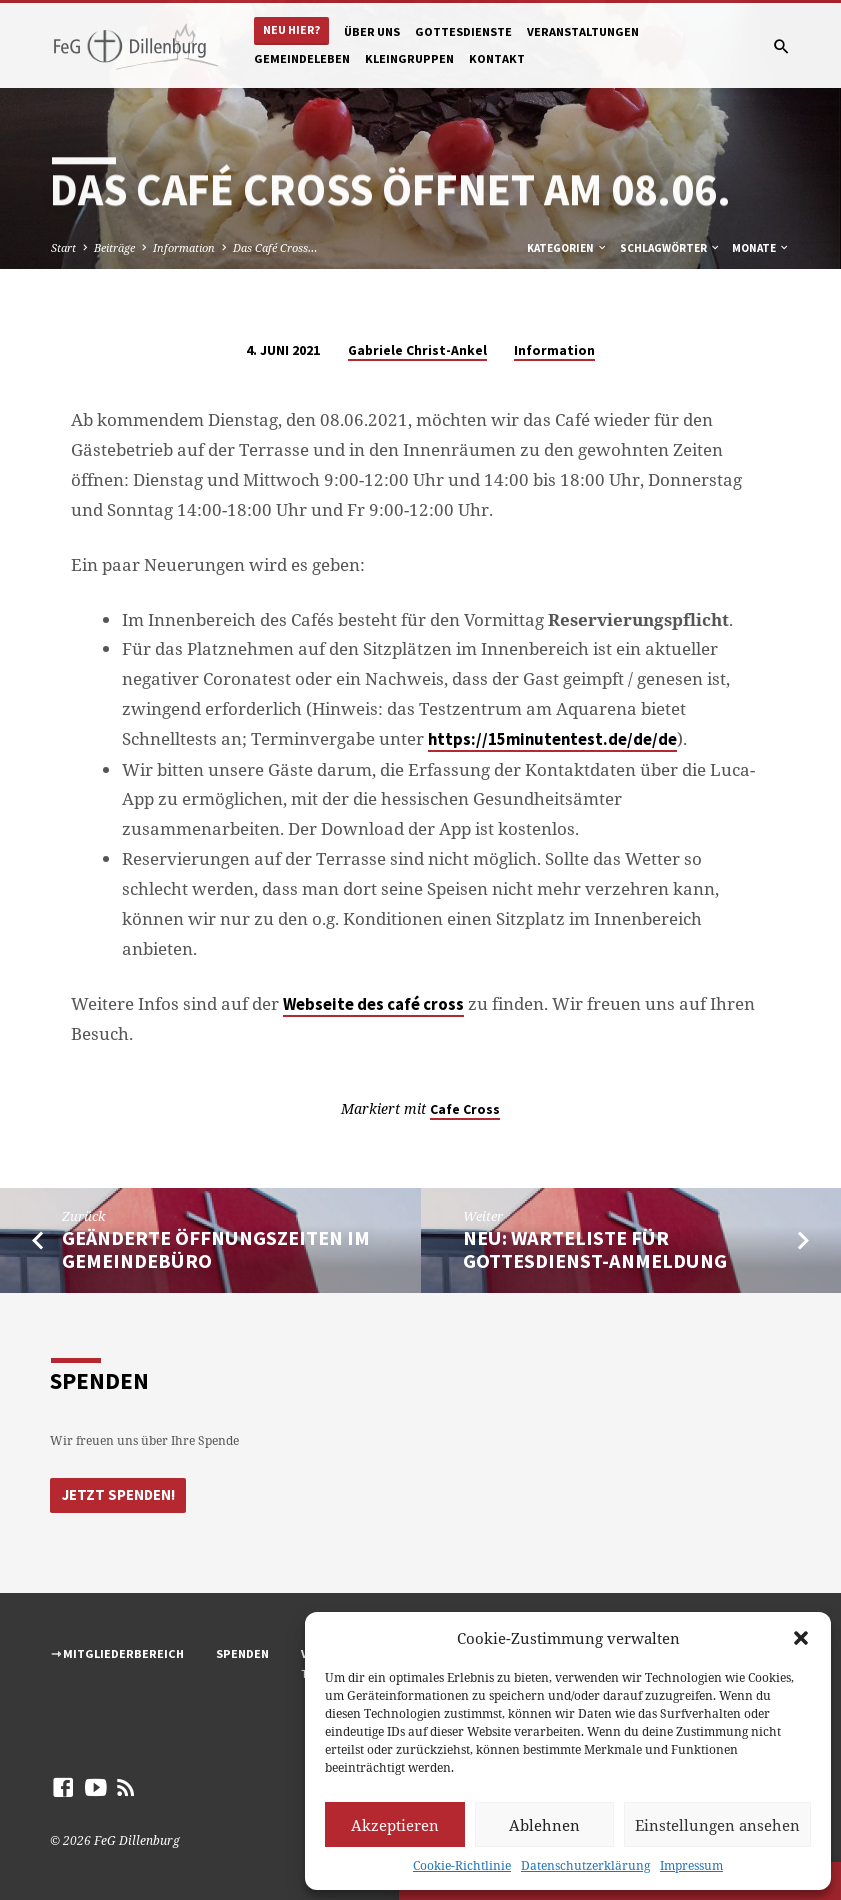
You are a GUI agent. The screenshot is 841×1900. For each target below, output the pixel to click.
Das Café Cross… (275, 247)
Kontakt (497, 58)
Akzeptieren (395, 1825)
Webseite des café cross (373, 1004)
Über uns (372, 31)
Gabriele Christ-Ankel (417, 350)
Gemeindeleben (302, 58)
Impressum (691, 1865)
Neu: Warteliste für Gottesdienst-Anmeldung (595, 1249)
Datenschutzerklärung (585, 1865)
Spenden (242, 1653)
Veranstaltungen (583, 31)
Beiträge (114, 247)
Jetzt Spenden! (116, 1494)
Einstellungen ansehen (717, 1825)
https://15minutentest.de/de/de (552, 739)
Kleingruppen (409, 58)
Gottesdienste (463, 31)
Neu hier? (291, 29)
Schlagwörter (670, 248)
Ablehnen (544, 1825)
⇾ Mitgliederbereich (117, 1653)
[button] (801, 1638)
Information (184, 247)
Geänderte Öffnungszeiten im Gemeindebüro (216, 1249)
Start (63, 247)
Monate (761, 248)
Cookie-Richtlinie (462, 1865)
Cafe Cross (465, 1109)
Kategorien (567, 248)
